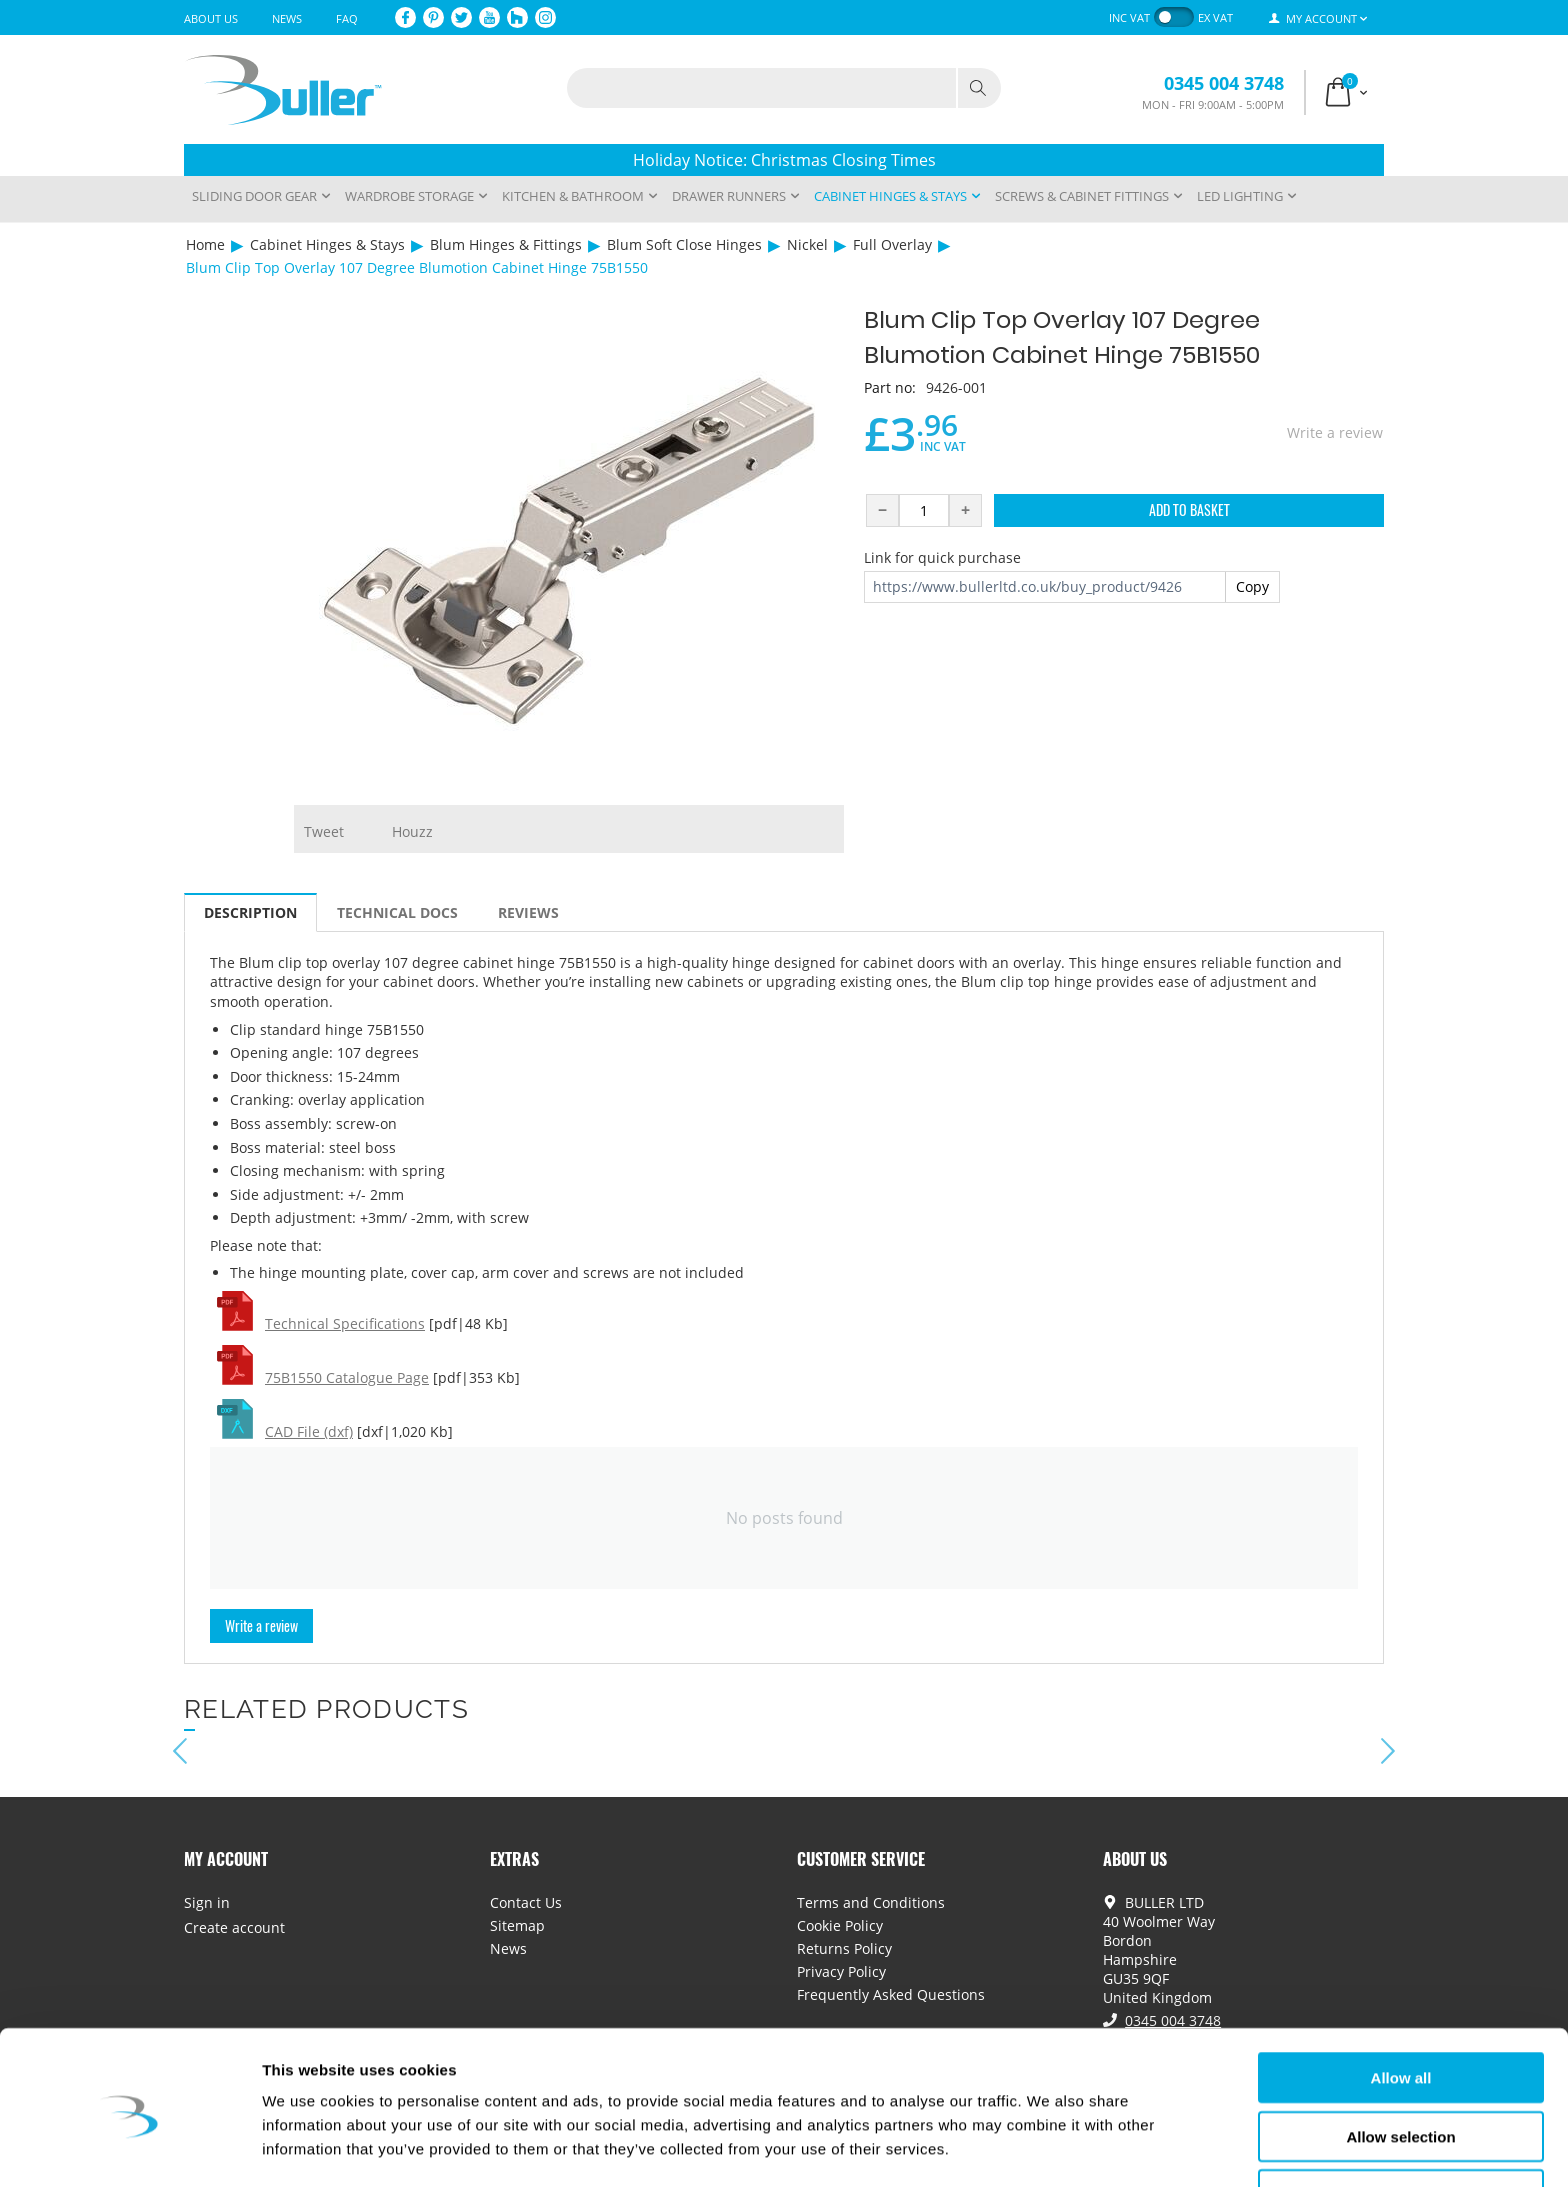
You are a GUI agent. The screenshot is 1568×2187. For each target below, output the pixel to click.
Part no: (890, 387)
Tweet (324, 831)
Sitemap (517, 1925)
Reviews (528, 912)
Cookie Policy (840, 1925)
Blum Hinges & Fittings (506, 244)
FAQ (347, 18)
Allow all (1401, 2011)
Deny (1401, 2128)
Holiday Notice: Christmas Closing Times (784, 160)
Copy (1252, 586)
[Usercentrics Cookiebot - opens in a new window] (129, 2148)
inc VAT (1129, 17)
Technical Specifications (345, 1323)
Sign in (207, 1902)
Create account (234, 1927)
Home (205, 244)
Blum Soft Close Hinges (684, 244)
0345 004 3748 (1224, 83)
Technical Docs (397, 912)
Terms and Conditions (871, 1902)
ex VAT (1215, 17)
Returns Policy (844, 1948)
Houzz (412, 831)
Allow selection (1400, 2070)
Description (250, 912)
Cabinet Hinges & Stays (327, 244)
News (287, 18)
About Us (211, 18)
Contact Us (526, 1902)
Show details (1049, 2147)
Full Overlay (892, 244)
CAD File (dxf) (309, 1431)
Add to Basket (1189, 509)
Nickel (807, 244)
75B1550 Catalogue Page (347, 1377)
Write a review (1335, 432)
